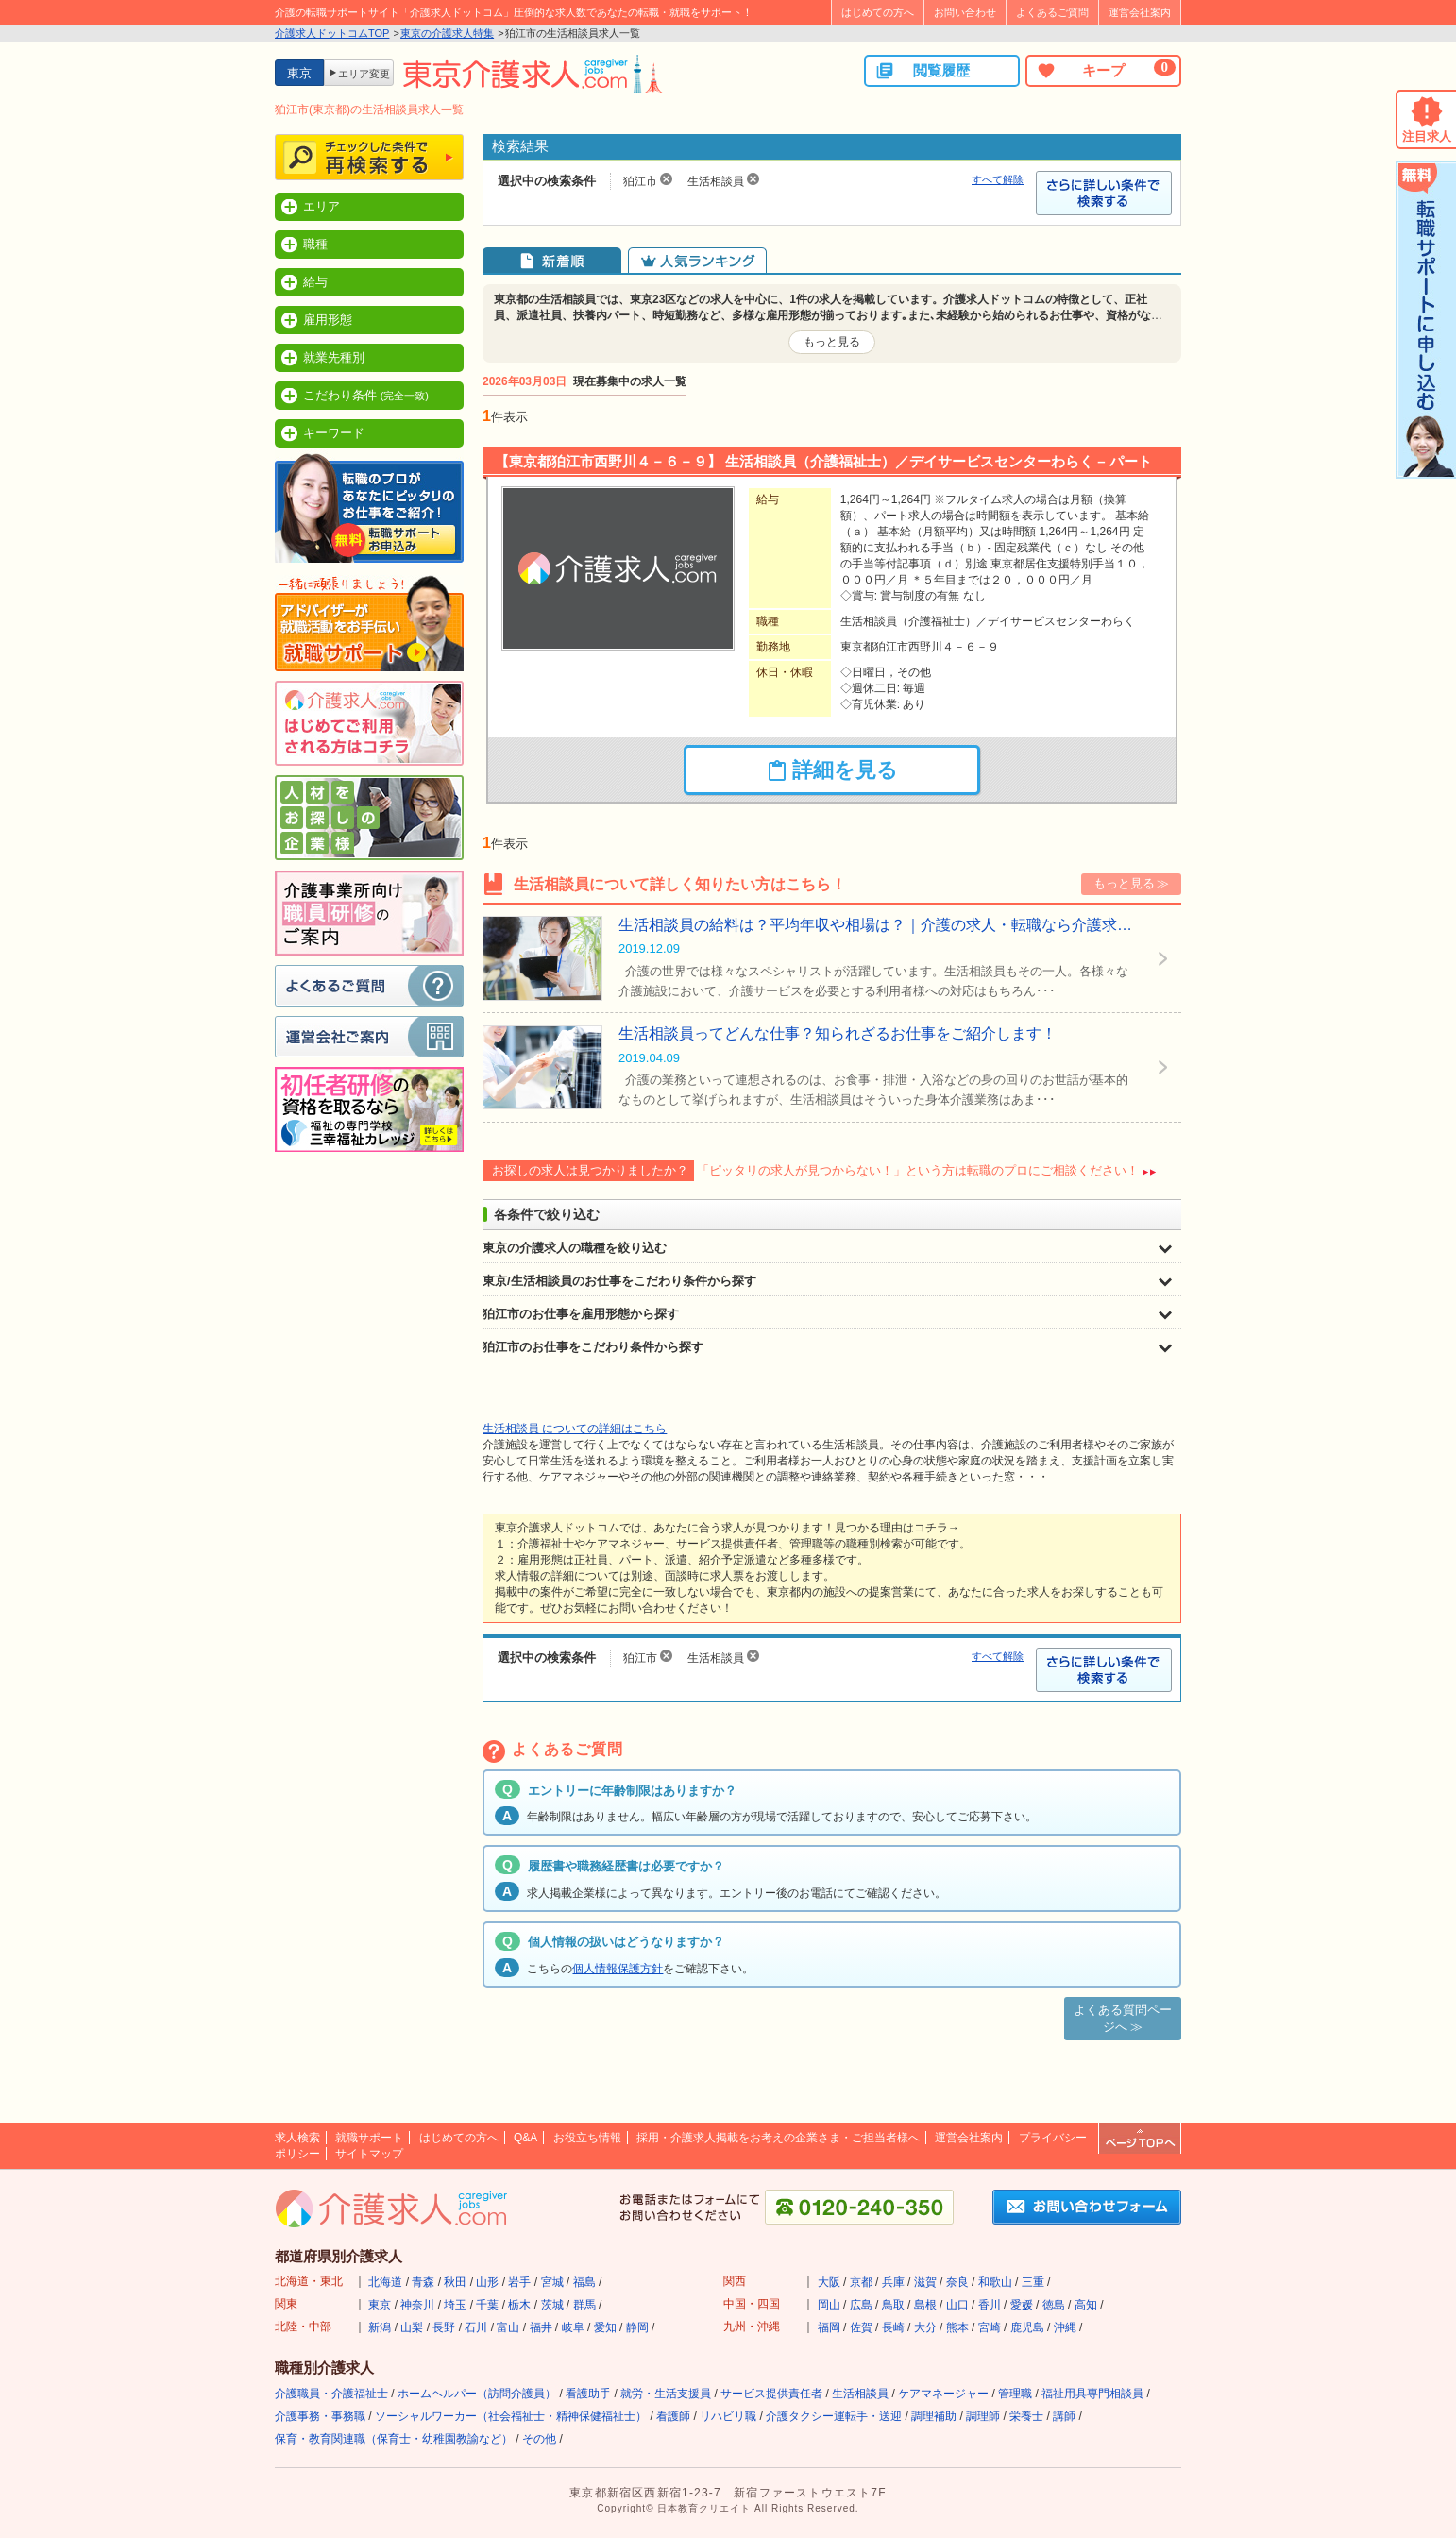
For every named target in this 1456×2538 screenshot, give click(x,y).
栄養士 (1026, 2416)
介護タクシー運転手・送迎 (834, 2416)
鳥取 (893, 2304)
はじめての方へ (877, 12)
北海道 (385, 2282)
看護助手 (588, 2393)
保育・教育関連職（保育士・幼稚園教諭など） (394, 2438)
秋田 (455, 2282)
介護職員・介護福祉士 (331, 2393)
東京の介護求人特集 (447, 33)
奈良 (957, 2282)
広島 (861, 2304)
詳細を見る (832, 770)
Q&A (525, 2137)
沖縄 (1065, 2327)
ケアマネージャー (943, 2393)
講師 (1064, 2416)
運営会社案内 (1140, 12)
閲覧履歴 (922, 70)
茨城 (552, 2304)
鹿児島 (1027, 2327)
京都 (861, 2282)
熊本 (957, 2327)
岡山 (829, 2304)
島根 (925, 2304)
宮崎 (989, 2327)
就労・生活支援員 (665, 2393)
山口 (957, 2304)
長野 (443, 2327)
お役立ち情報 (587, 2137)
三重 (1033, 2282)
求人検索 (297, 2137)
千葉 (487, 2304)
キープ (1106, 69)
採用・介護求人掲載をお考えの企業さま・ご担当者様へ (778, 2137)
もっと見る (832, 341)
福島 (584, 2282)
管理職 (1015, 2393)
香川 (989, 2304)
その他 (539, 2438)
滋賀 (925, 2282)
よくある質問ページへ (1123, 2018)
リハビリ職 (728, 2416)
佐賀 (861, 2327)
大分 (925, 2327)
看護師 (673, 2416)
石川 (476, 2327)
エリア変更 (364, 73)
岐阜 (573, 2327)
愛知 (605, 2327)
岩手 (519, 2282)
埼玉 (455, 2304)
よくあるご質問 (1052, 12)
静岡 (637, 2327)
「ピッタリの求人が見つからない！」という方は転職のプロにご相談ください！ (918, 1170)
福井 (541, 2327)
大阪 (829, 2282)
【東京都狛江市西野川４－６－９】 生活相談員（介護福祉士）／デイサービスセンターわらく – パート (823, 461)
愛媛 (1021, 2304)
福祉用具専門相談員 (1092, 2393)
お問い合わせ (965, 12)
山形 (487, 2282)
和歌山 (995, 2282)
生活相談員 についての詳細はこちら (575, 1428)
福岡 (829, 2327)
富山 (508, 2327)
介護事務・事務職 (320, 2416)
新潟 (379, 2327)
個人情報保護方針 (617, 1968)
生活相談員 (860, 2393)
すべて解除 (998, 179)
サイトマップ (369, 2153)
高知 (1086, 2304)
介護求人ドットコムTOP (332, 33)
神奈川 (417, 2304)
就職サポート (369, 2137)
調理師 (983, 2416)
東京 (379, 2304)
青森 (423, 2282)
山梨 (411, 2327)
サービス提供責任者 (771, 2393)
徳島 (1053, 2304)
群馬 (584, 2304)
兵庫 (893, 2282)
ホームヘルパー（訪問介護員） (477, 2393)
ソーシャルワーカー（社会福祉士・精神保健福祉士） (511, 2416)
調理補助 (934, 2416)
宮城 (552, 2282)
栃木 (519, 2304)
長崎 (893, 2327)
